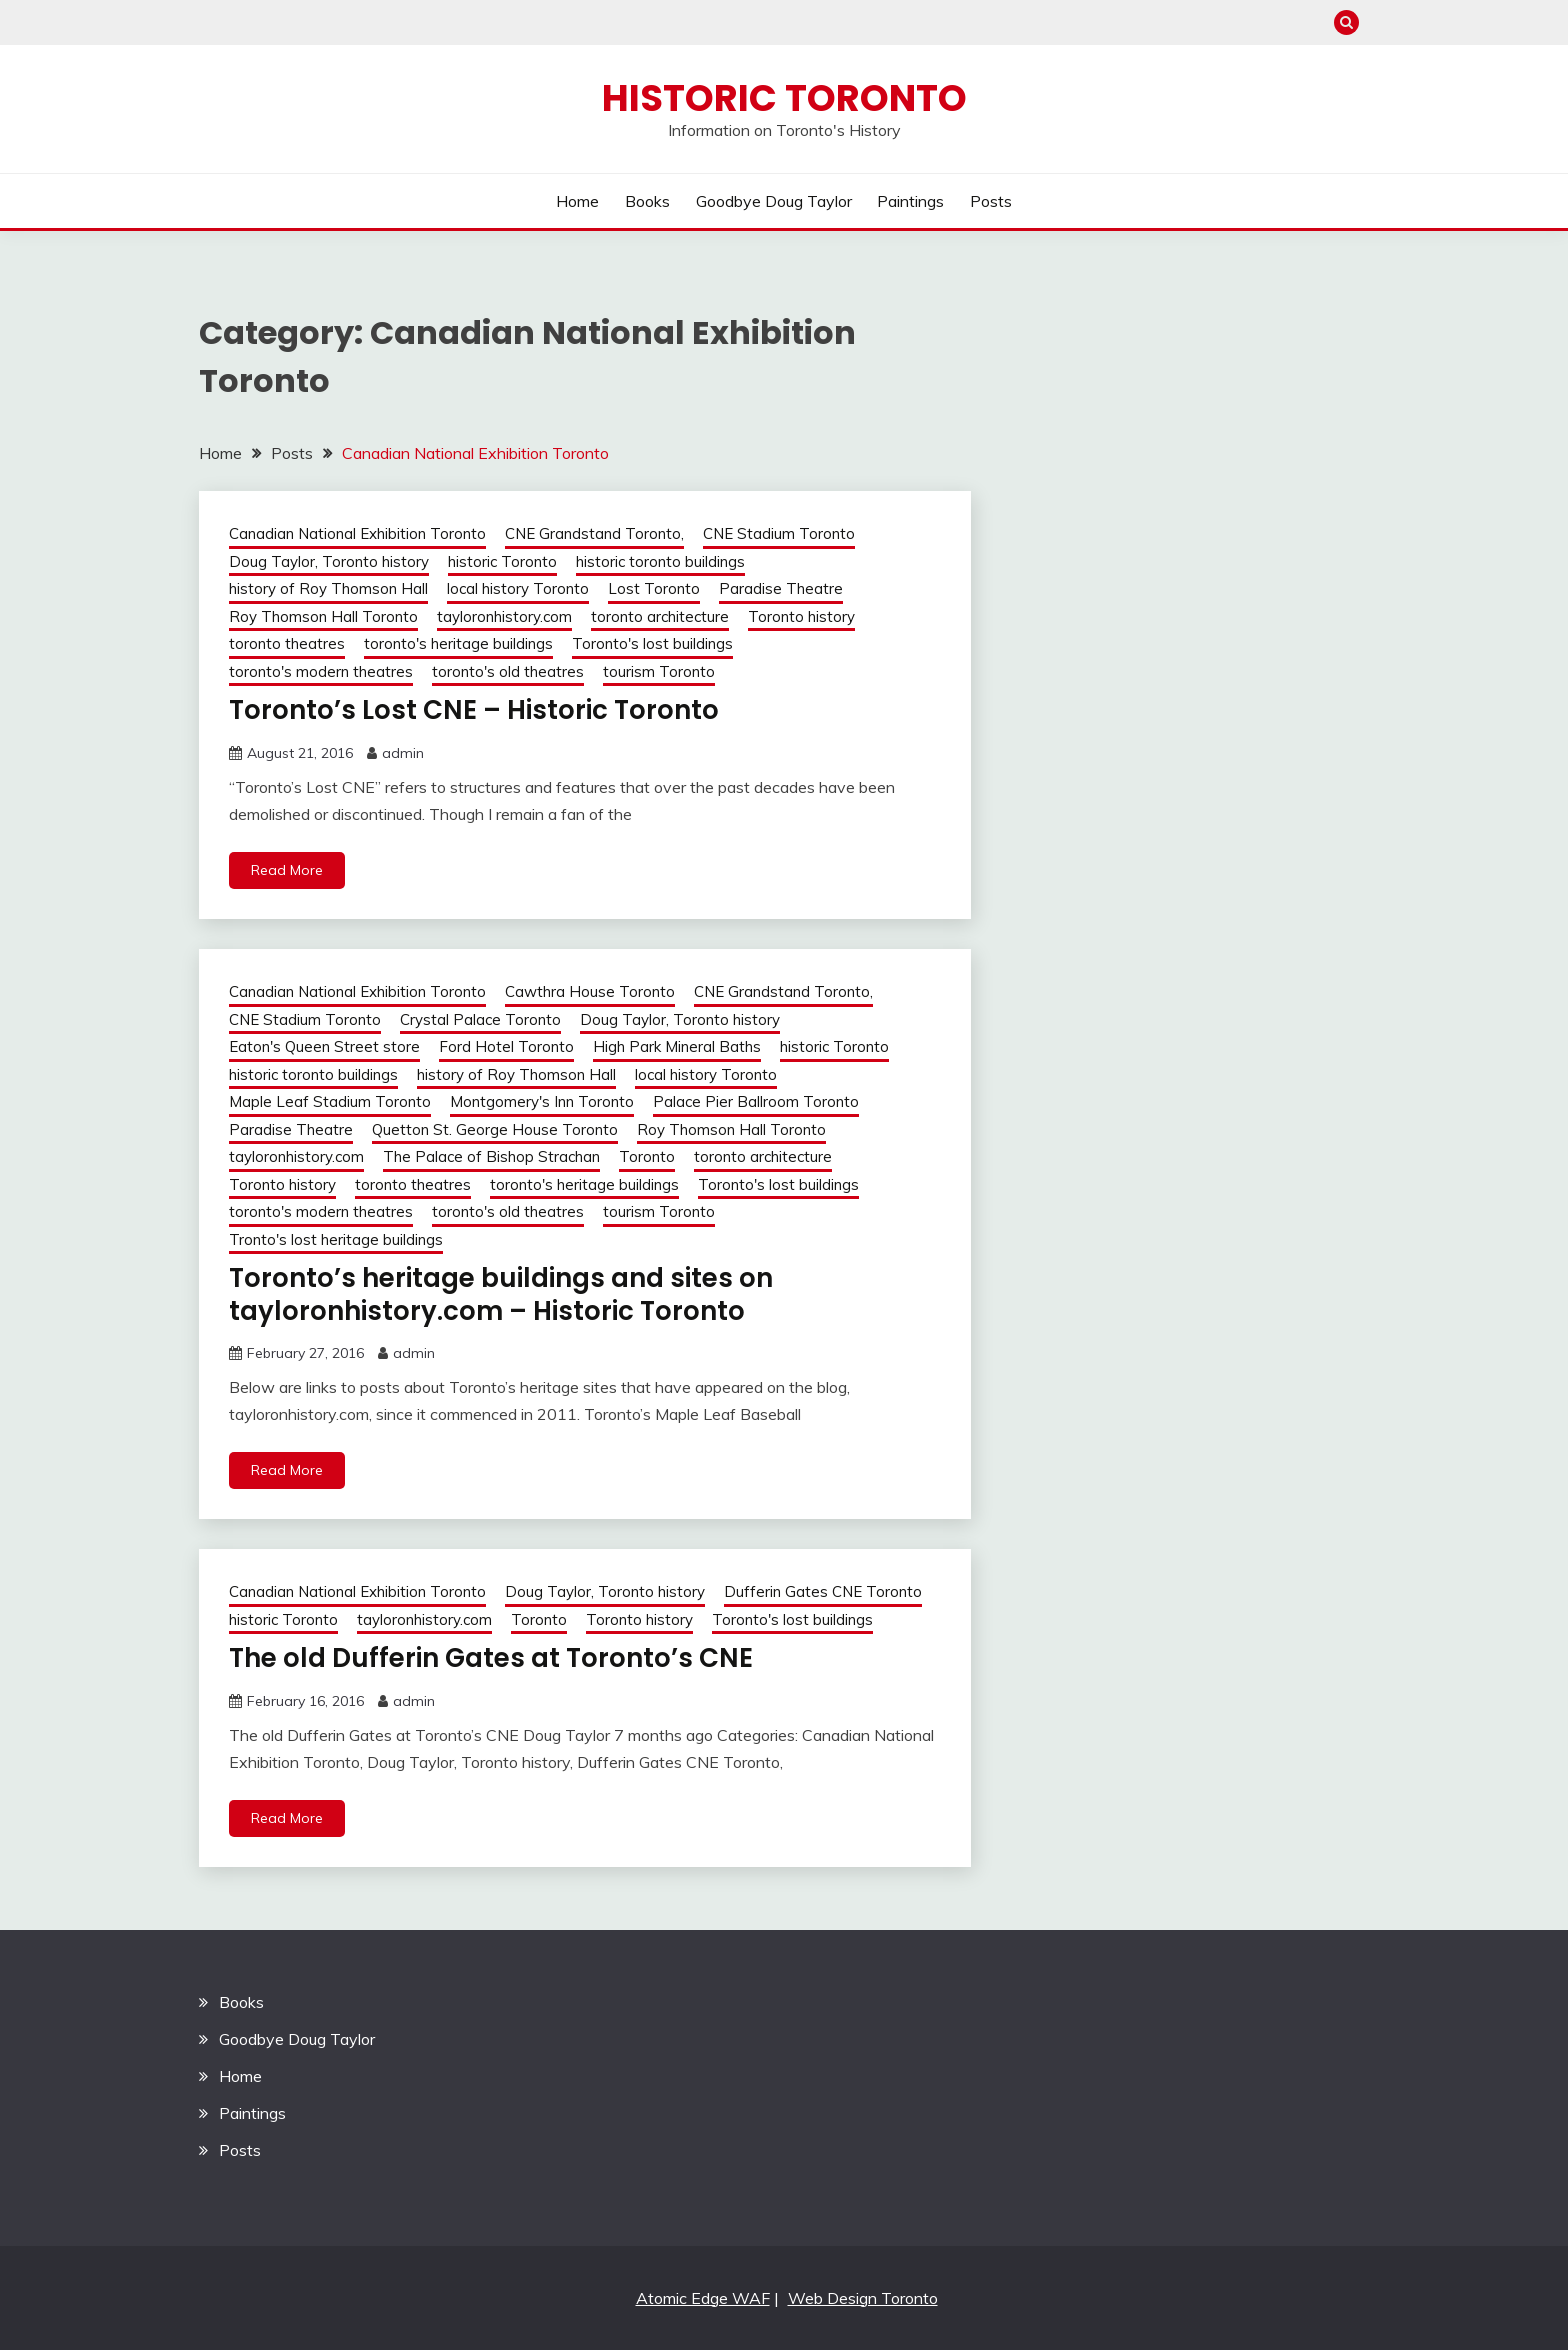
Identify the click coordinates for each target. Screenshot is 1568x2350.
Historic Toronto (784, 98)
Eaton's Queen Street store (324, 1046)
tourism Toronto (659, 671)
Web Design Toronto (863, 2298)
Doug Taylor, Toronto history (329, 561)
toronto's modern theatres (321, 671)
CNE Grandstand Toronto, (594, 533)
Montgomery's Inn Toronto (542, 1101)
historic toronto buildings (660, 561)
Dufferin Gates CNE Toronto (823, 1591)
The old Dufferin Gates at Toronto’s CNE (491, 1658)
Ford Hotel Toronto (506, 1046)
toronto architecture (660, 616)
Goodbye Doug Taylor (774, 201)
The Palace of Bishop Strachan (491, 1156)
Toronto (647, 1156)
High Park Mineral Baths (677, 1046)
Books (647, 201)
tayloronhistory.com (504, 616)
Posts (991, 201)
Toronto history (801, 616)
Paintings (910, 201)
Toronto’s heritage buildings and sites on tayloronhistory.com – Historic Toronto (501, 1294)
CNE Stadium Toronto (779, 533)
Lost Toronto (654, 588)
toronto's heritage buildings (458, 643)
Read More (287, 870)
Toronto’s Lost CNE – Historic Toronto (474, 710)
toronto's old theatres (508, 671)
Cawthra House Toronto (590, 991)
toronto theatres (287, 643)
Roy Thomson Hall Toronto (323, 616)
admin (403, 753)
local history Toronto (518, 588)
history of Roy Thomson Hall (328, 588)
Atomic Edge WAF (703, 2298)
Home (577, 201)
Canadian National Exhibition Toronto (357, 533)
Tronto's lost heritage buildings (336, 1239)
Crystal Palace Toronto (480, 1019)
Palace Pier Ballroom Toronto (756, 1101)
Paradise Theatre (781, 588)
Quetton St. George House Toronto (495, 1129)
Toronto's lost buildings (652, 643)
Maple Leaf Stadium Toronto (330, 1101)
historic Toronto (502, 561)
